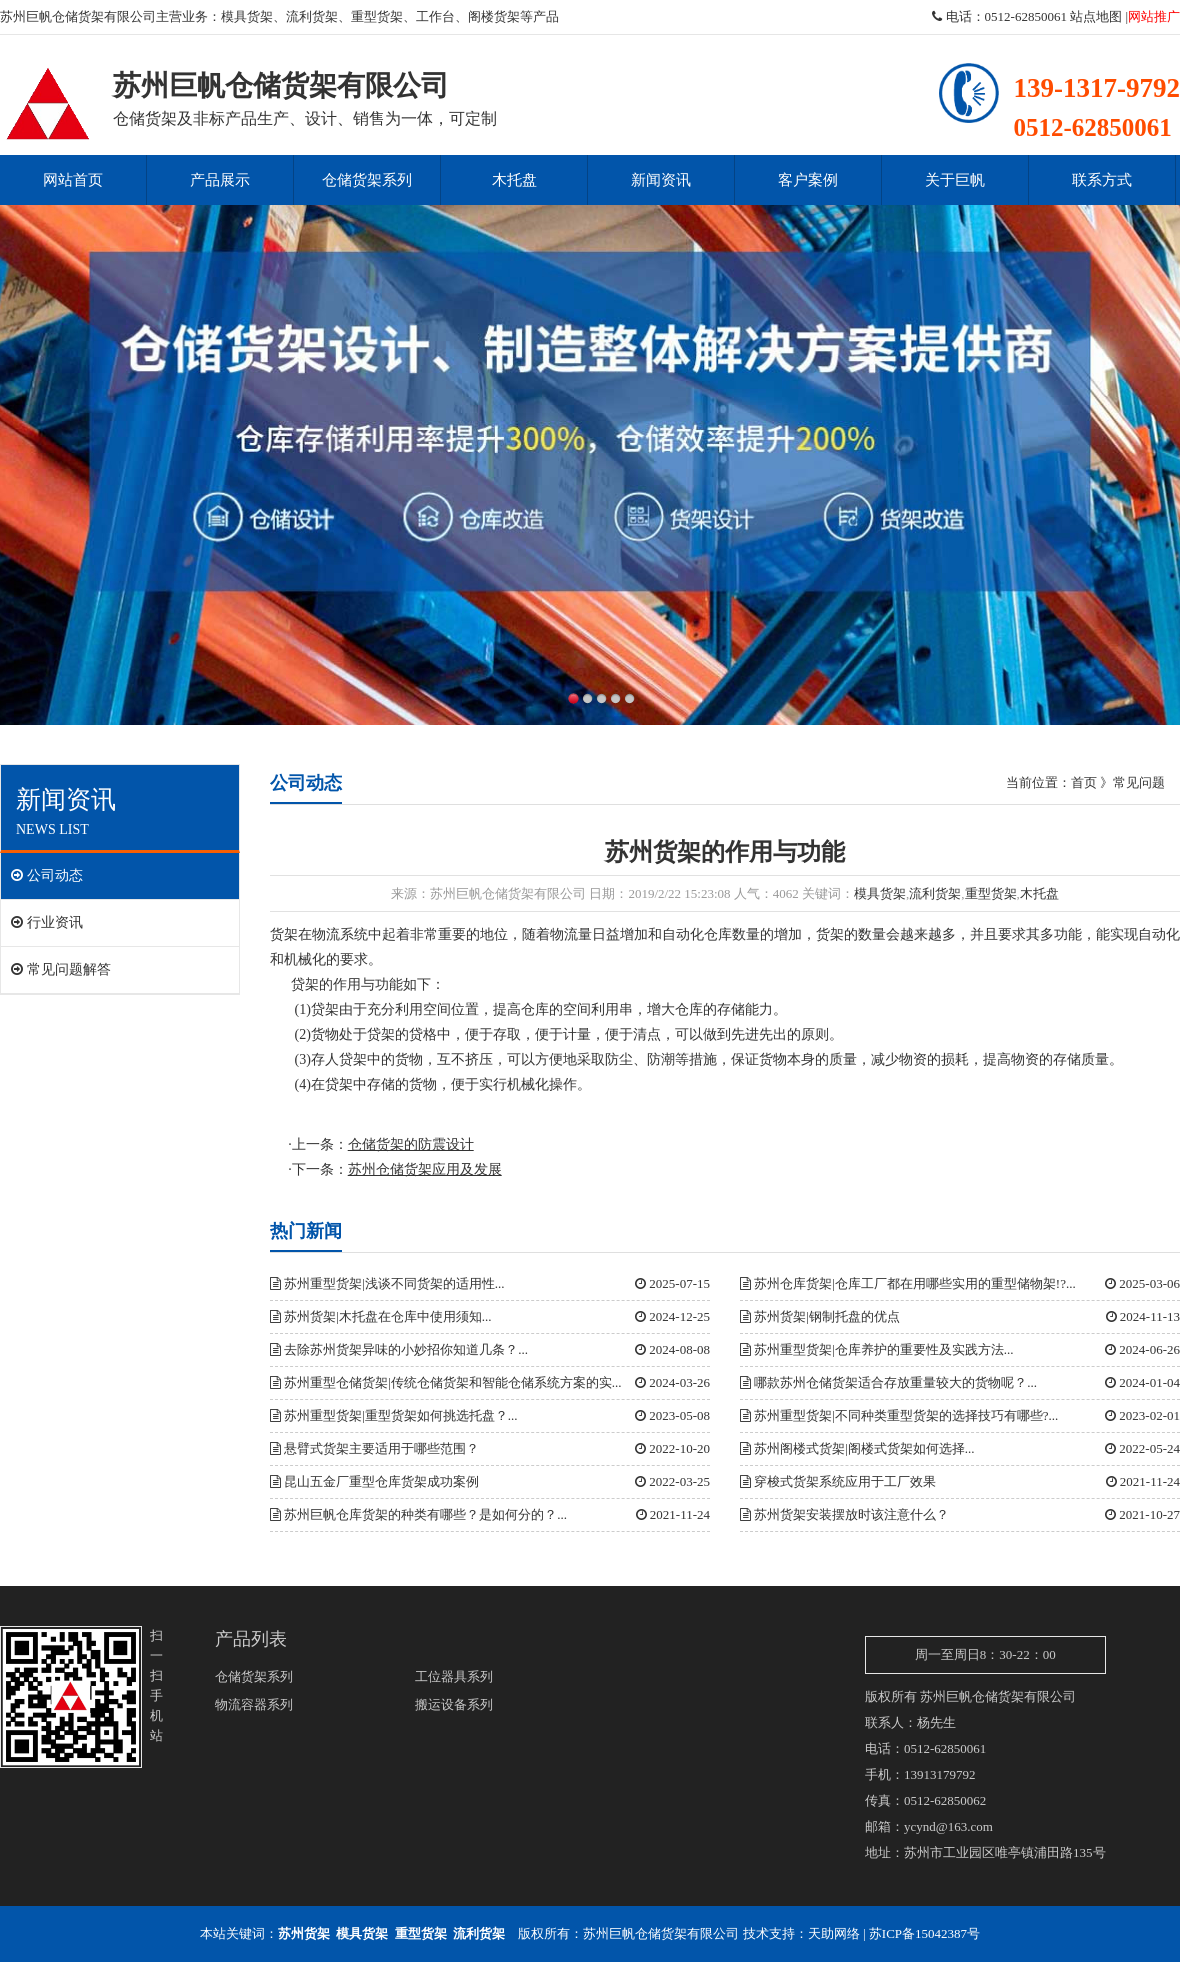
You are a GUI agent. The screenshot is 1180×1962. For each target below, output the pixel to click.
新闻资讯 (661, 180)
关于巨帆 (955, 180)
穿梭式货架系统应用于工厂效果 (838, 1481)
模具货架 (247, 16)
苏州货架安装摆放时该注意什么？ (844, 1514)
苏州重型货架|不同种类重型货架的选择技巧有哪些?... (899, 1415)
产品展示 (220, 180)
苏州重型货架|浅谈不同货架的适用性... (387, 1283)
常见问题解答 (61, 969)
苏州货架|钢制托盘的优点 (820, 1316)
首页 (1084, 782)
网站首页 (73, 180)
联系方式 (1102, 180)
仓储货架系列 (367, 180)
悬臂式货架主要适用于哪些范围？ (374, 1448)
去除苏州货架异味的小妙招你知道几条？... (399, 1349)
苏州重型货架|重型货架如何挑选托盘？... (394, 1415)
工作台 (435, 16)
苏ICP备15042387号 (924, 1933)
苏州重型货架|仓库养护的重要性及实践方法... (877, 1349)
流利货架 (312, 16)
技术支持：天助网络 (801, 1933)
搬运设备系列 (454, 1704)
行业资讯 (47, 922)
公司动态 (47, 875)
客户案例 (808, 180)
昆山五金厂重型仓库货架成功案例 (374, 1481)
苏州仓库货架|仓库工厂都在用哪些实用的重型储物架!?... (908, 1283)
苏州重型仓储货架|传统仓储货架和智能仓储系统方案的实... (446, 1382)
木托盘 (514, 180)
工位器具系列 (454, 1676)
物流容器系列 (254, 1704)
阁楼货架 (494, 16)
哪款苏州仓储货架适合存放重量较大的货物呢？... (888, 1382)
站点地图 (1096, 16)
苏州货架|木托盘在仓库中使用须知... (381, 1316)
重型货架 (377, 16)
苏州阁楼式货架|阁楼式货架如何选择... (857, 1448)
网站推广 (1154, 16)
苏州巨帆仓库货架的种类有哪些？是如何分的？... (418, 1514)
